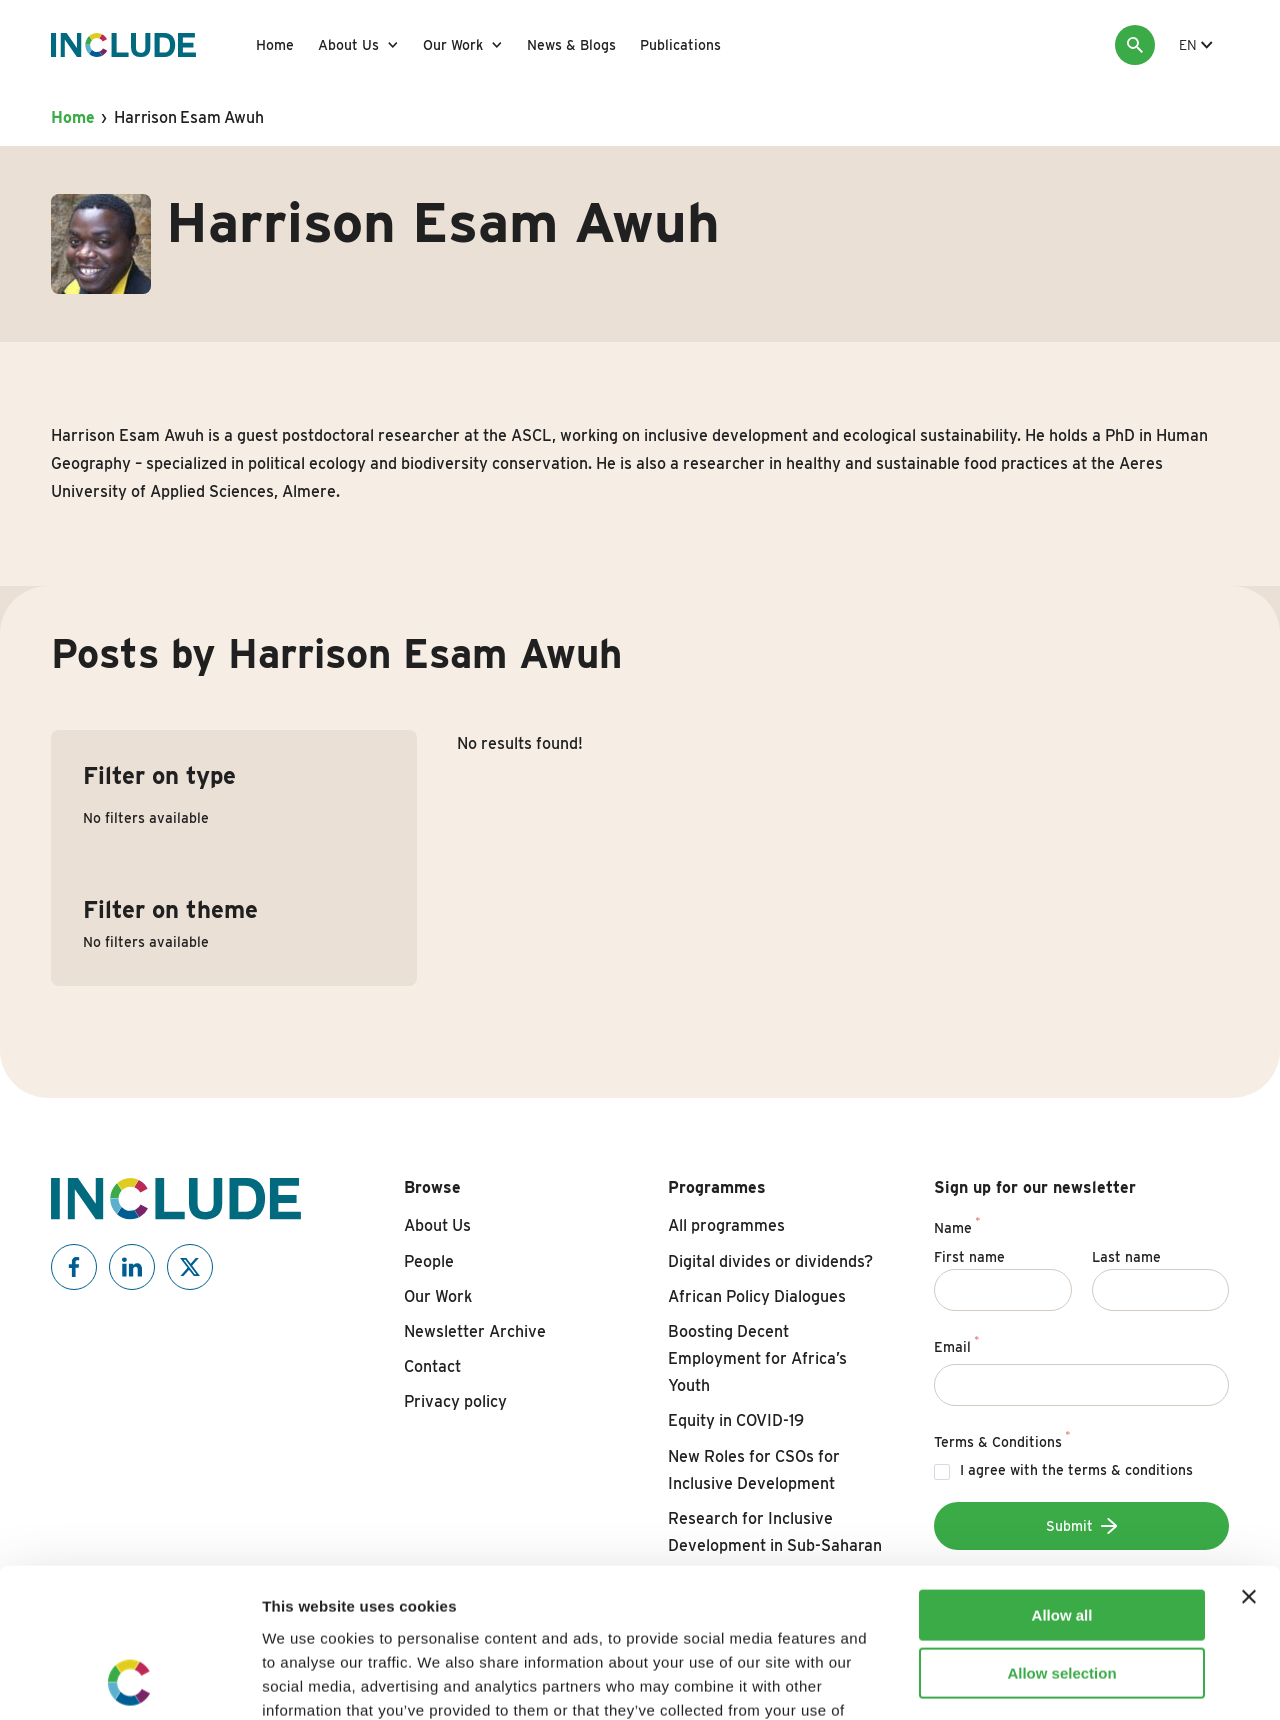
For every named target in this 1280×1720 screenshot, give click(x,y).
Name (957, 1225)
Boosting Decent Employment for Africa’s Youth (757, 1358)
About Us (348, 45)
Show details (1049, 1680)
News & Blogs (571, 45)
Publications (680, 45)
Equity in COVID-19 (736, 1420)
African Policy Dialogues (757, 1296)
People (429, 1261)
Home (275, 45)
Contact (432, 1366)
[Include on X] (190, 1267)
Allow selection (1061, 1534)
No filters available (146, 818)
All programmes (726, 1225)
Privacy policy (455, 1401)
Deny (1062, 1592)
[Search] (1135, 45)
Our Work (453, 45)
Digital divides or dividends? (770, 1261)
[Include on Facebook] (74, 1267)
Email (956, 1344)
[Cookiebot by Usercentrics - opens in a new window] (129, 1681)
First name (969, 1257)
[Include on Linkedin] (132, 1267)
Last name (1126, 1257)
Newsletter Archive (475, 1331)
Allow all (1062, 1475)
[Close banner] (1249, 1457)
